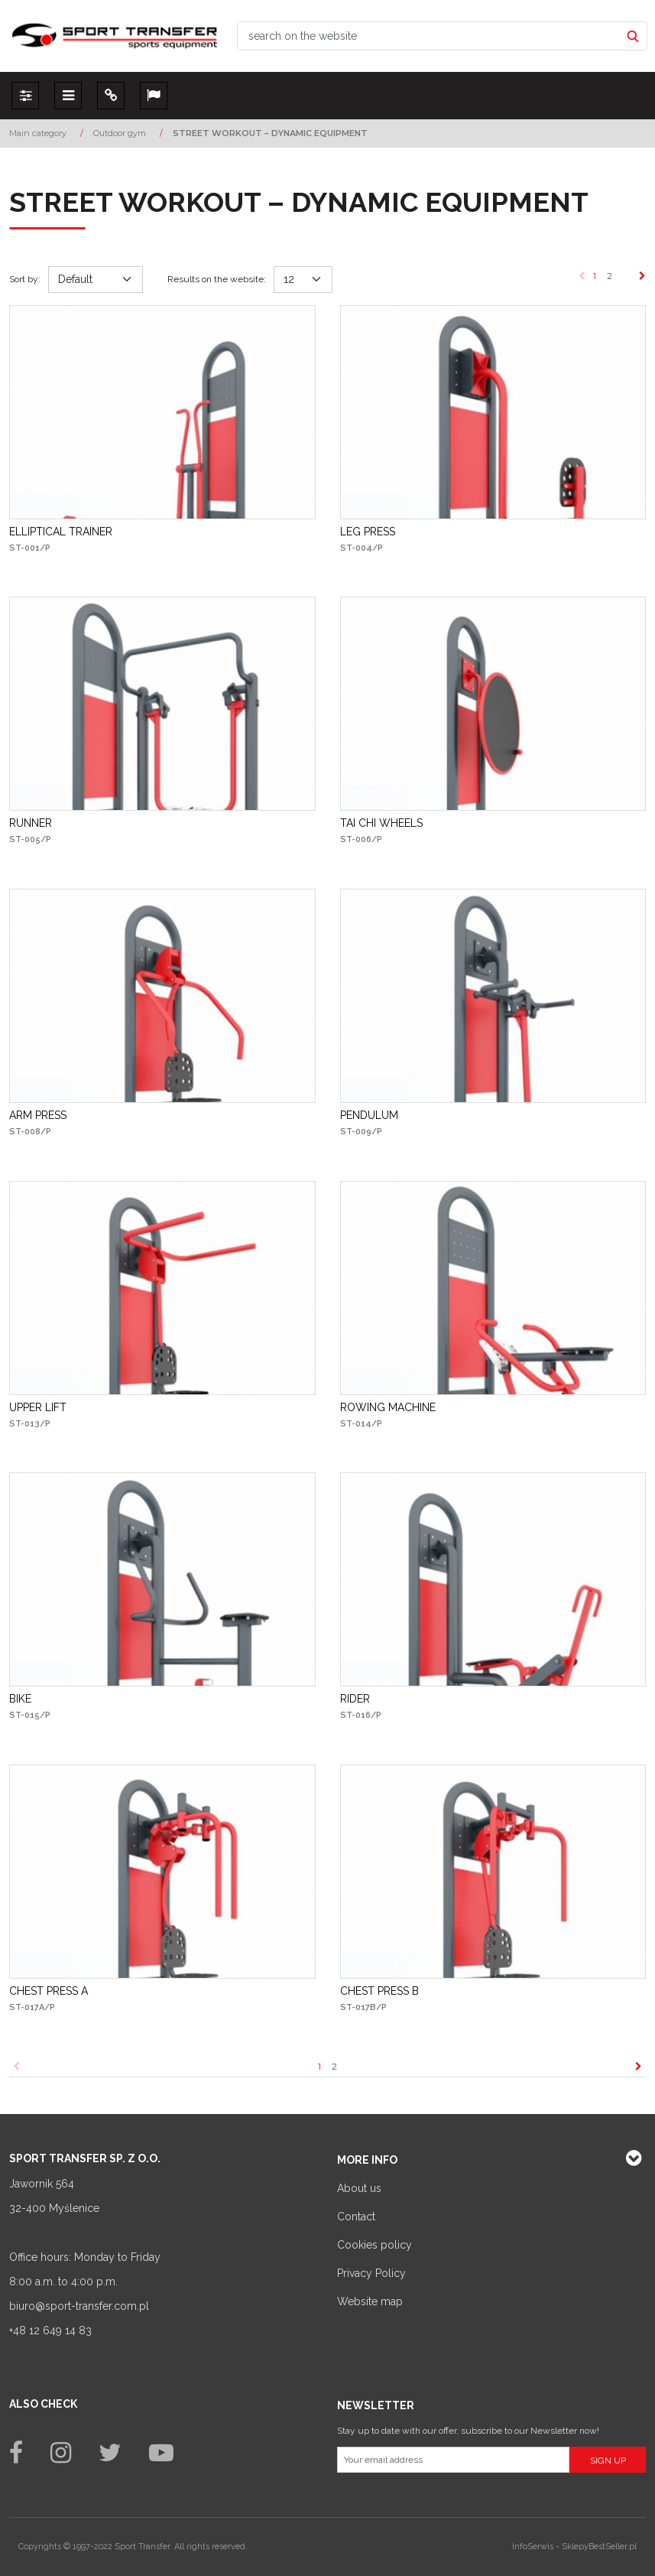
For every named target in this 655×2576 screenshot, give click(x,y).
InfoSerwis (532, 2547)
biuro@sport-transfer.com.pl (79, 2306)
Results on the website (216, 279)
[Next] (642, 276)
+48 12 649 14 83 (50, 2330)
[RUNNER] (30, 823)
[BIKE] (20, 1699)
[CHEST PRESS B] (379, 1991)
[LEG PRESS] (367, 531)
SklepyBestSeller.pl (599, 2547)
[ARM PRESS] (37, 1115)
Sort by (25, 279)
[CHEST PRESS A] (48, 1991)
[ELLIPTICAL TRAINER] (60, 531)
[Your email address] (453, 2460)
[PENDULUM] (369, 1115)
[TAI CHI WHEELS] (381, 823)
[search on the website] (429, 36)
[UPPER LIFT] (37, 1407)
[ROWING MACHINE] (388, 1407)
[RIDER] (355, 1699)
